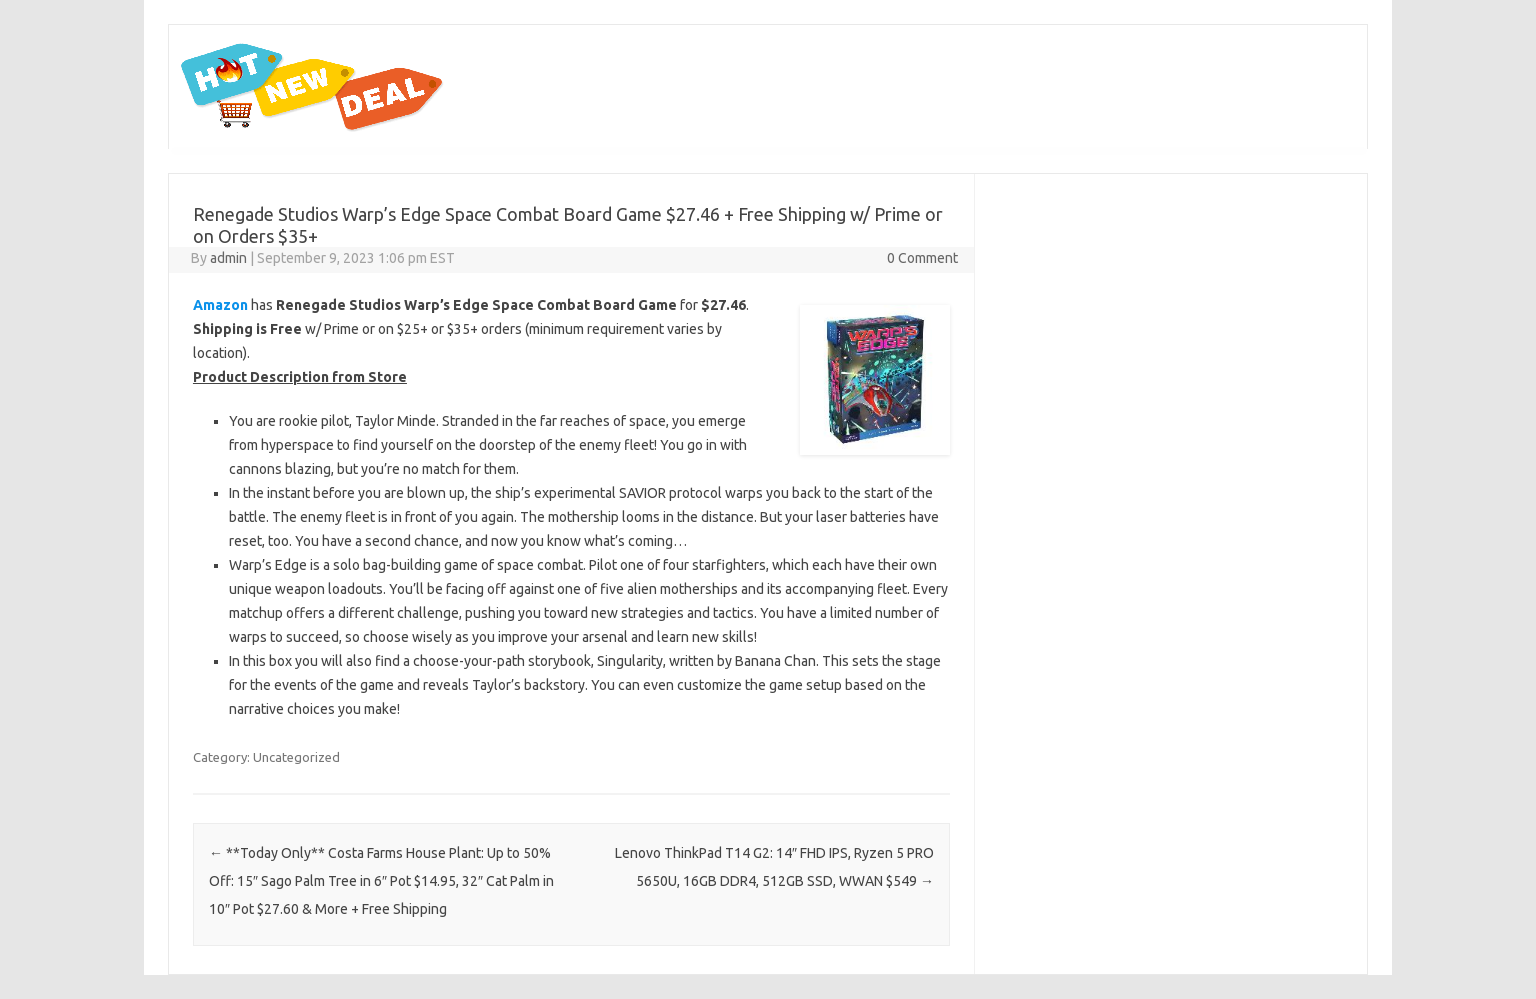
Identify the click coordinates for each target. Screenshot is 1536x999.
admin (228, 258)
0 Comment (922, 258)
